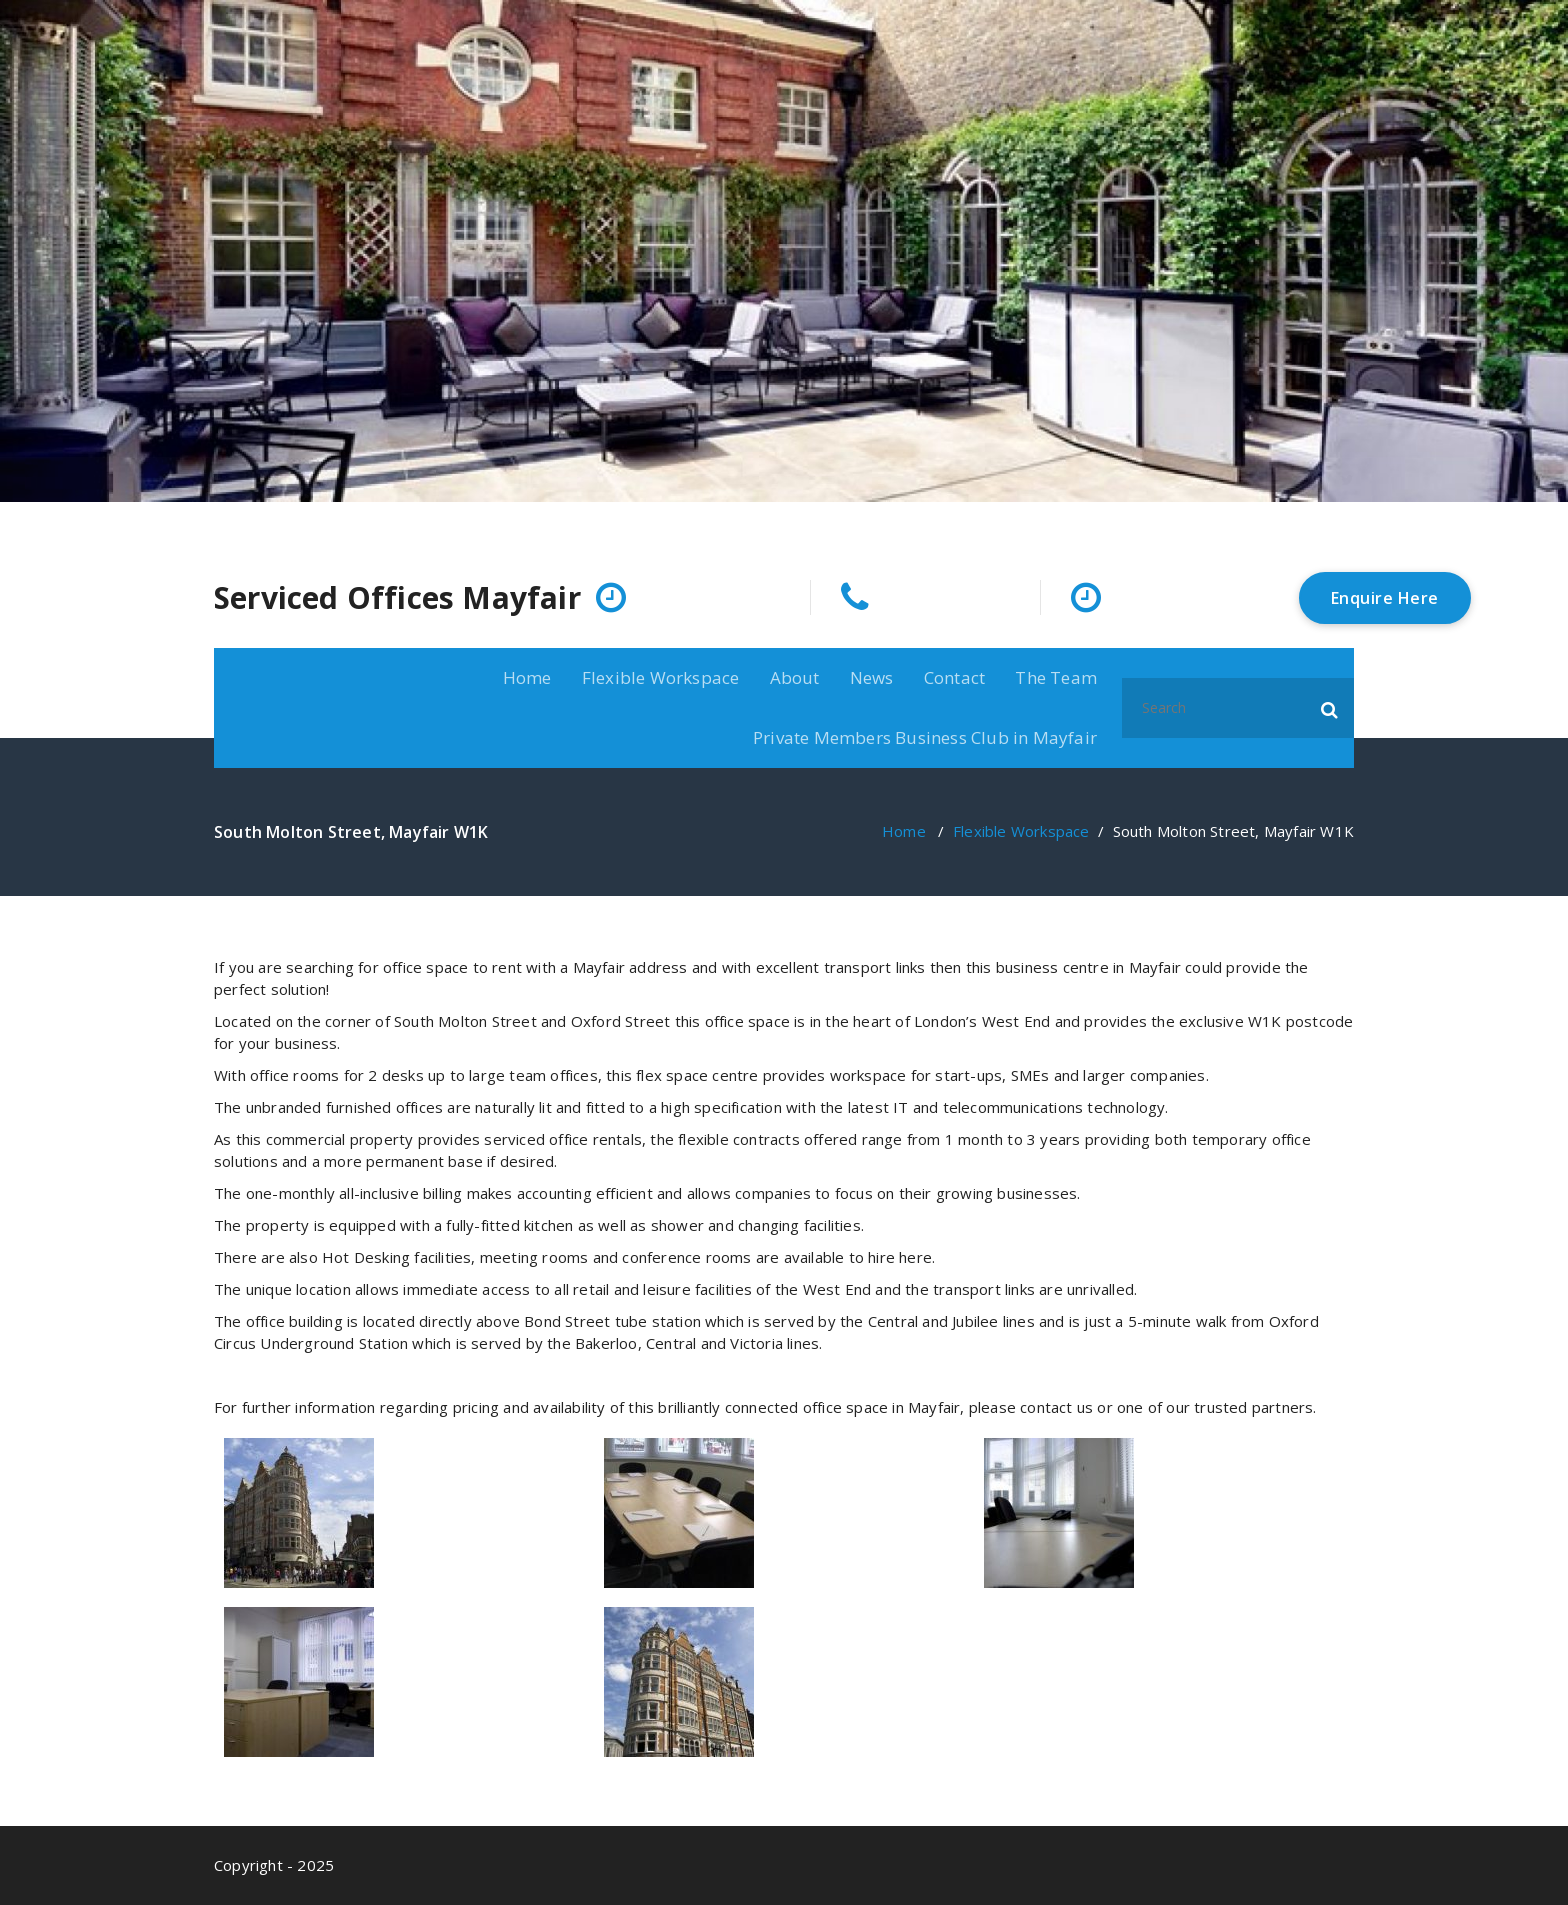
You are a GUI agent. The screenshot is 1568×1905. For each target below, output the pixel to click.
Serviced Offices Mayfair (397, 598)
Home (527, 677)
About (795, 677)
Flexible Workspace (661, 677)
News (872, 677)
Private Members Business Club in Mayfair (925, 737)
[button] (1330, 708)
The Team (1056, 677)
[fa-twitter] (1347, 520)
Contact (954, 677)
